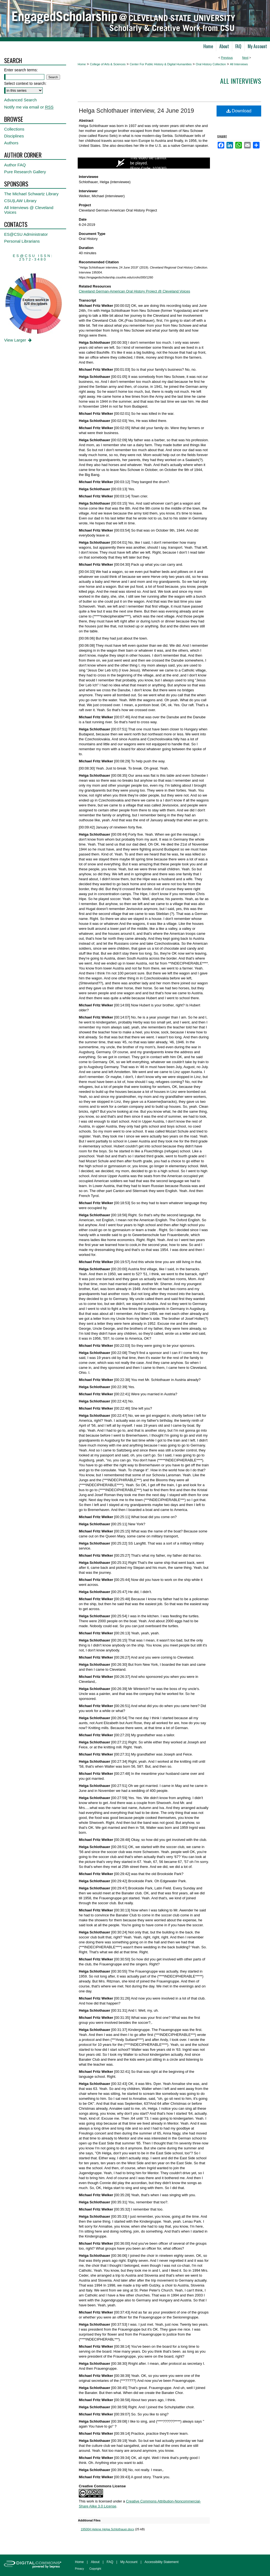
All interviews (240, 81)
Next (245, 57)
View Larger (18, 340)
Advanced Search (20, 99)
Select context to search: (25, 83)
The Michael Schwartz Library (31, 193)
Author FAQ (15, 164)
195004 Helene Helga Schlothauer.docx (107, 2529)
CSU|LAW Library (20, 200)
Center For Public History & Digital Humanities (161, 64)
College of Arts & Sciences (108, 64)
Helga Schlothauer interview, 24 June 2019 (136, 110)
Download (239, 111)
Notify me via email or (28, 107)
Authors (11, 142)
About (95, 2562)
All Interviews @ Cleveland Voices (28, 210)
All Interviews (239, 64)
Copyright (95, 2568)
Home (82, 64)
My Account (128, 2562)
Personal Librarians (22, 241)
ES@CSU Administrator (26, 234)
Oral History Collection (211, 64)
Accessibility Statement (162, 2562)
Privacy (79, 2568)
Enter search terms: (21, 70)
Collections (14, 129)
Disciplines (14, 136)
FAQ (110, 2562)
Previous (227, 57)
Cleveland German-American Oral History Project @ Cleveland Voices (134, 291)
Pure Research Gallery (25, 171)
